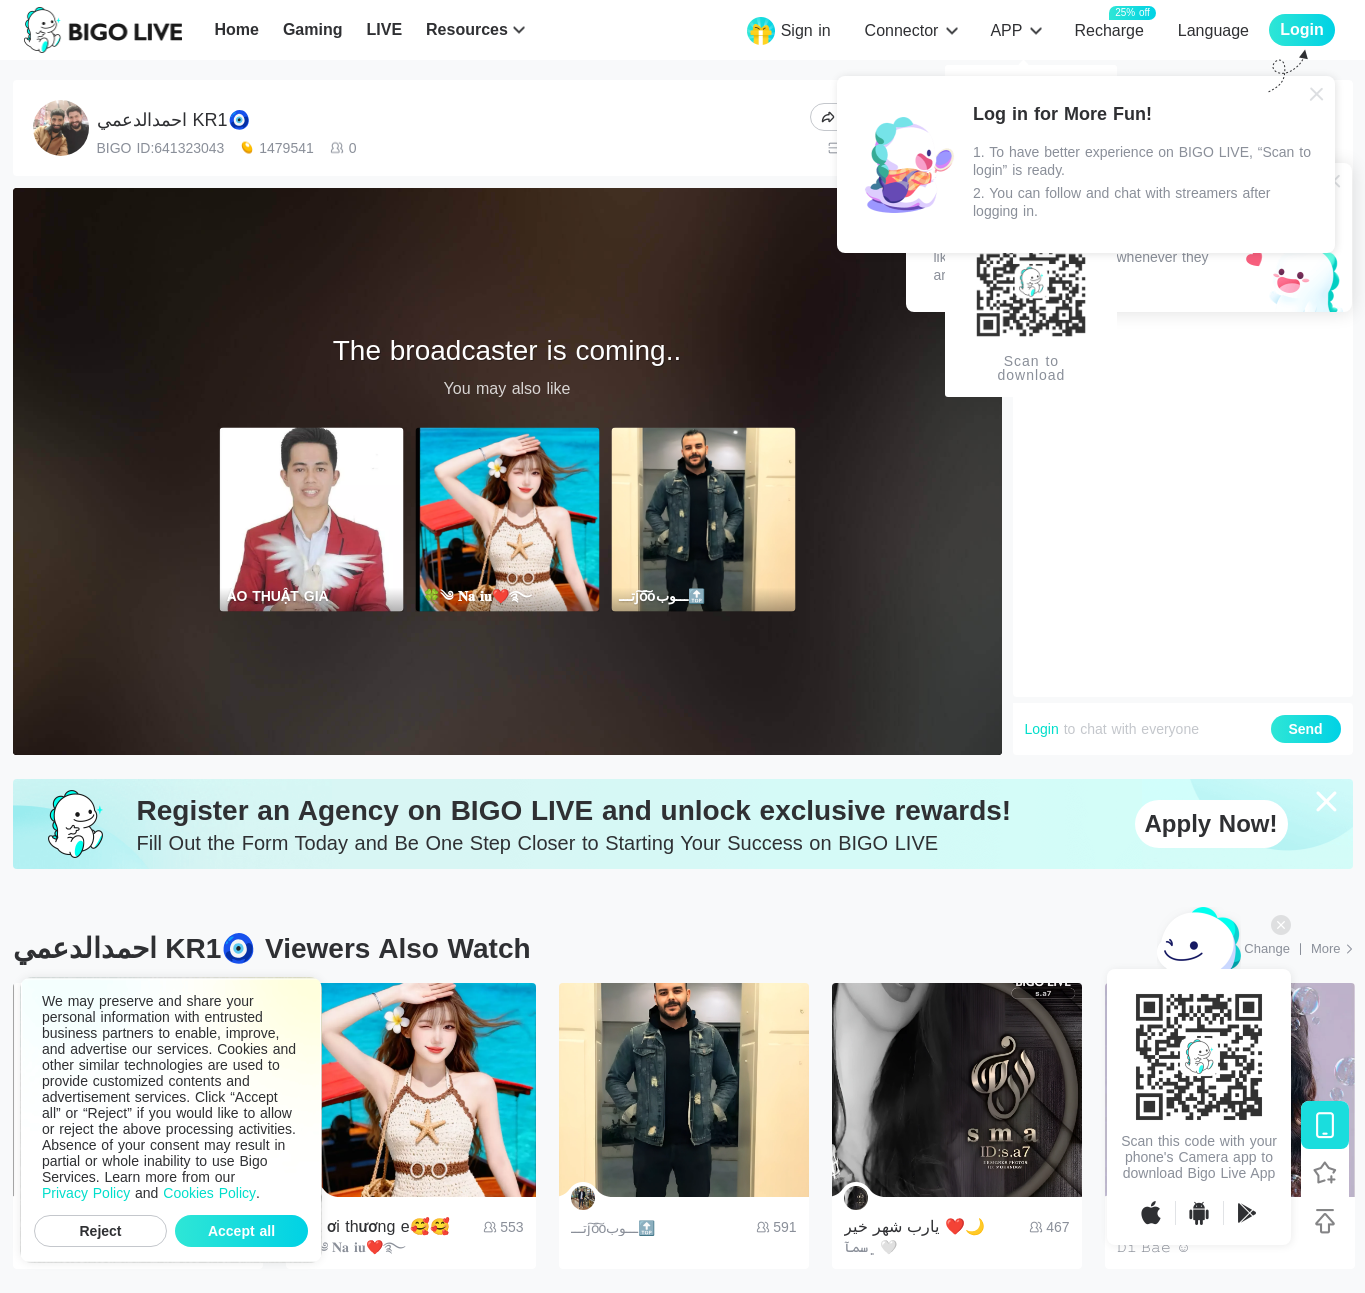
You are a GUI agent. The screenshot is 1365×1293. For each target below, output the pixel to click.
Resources (467, 29)
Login (1042, 729)
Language (1213, 30)
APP (1006, 30)
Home (236, 29)
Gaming (313, 29)
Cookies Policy (209, 1193)
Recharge (1108, 29)
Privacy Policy (86, 1193)
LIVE (384, 29)
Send (1305, 729)
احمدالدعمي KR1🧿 (173, 120)
